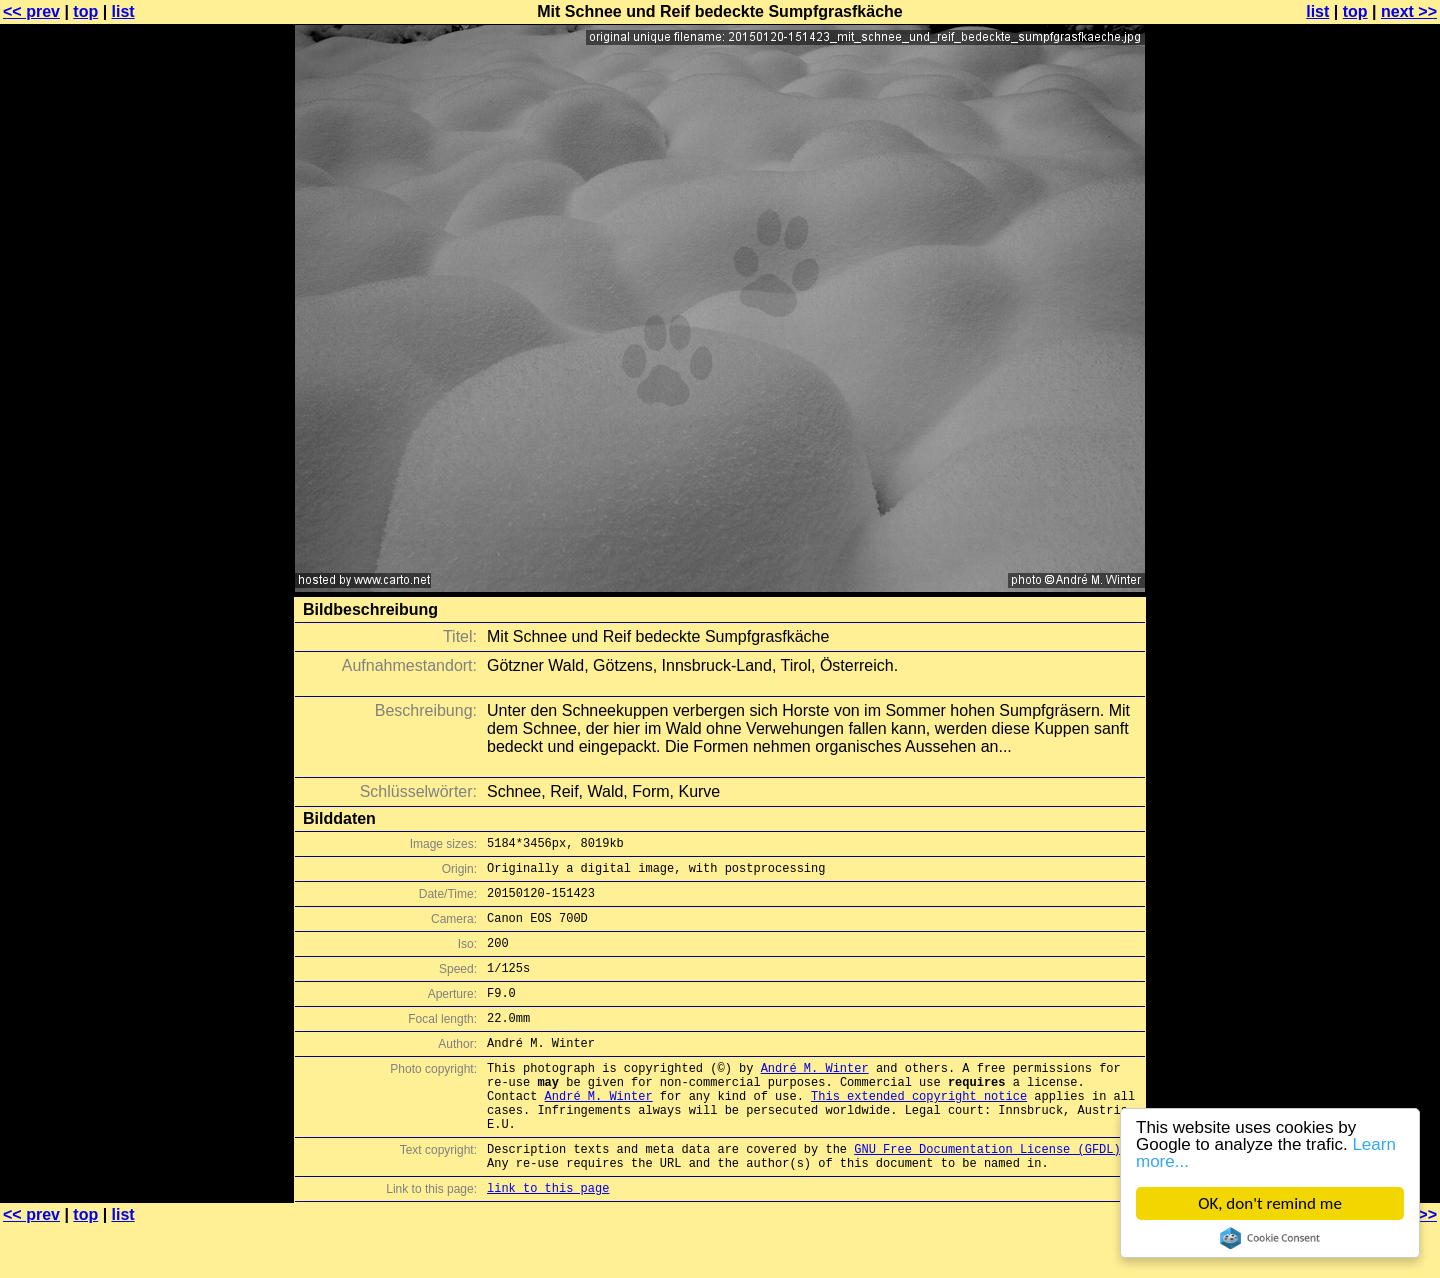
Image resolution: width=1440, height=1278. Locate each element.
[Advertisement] (1359, 495)
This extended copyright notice (919, 1131)
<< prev (31, 11)
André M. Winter (815, 1097)
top (85, 11)
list (123, 11)
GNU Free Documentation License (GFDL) (987, 1193)
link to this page (548, 1238)
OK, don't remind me (1270, 1203)
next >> (1409, 11)
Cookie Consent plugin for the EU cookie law (1270, 1238)
